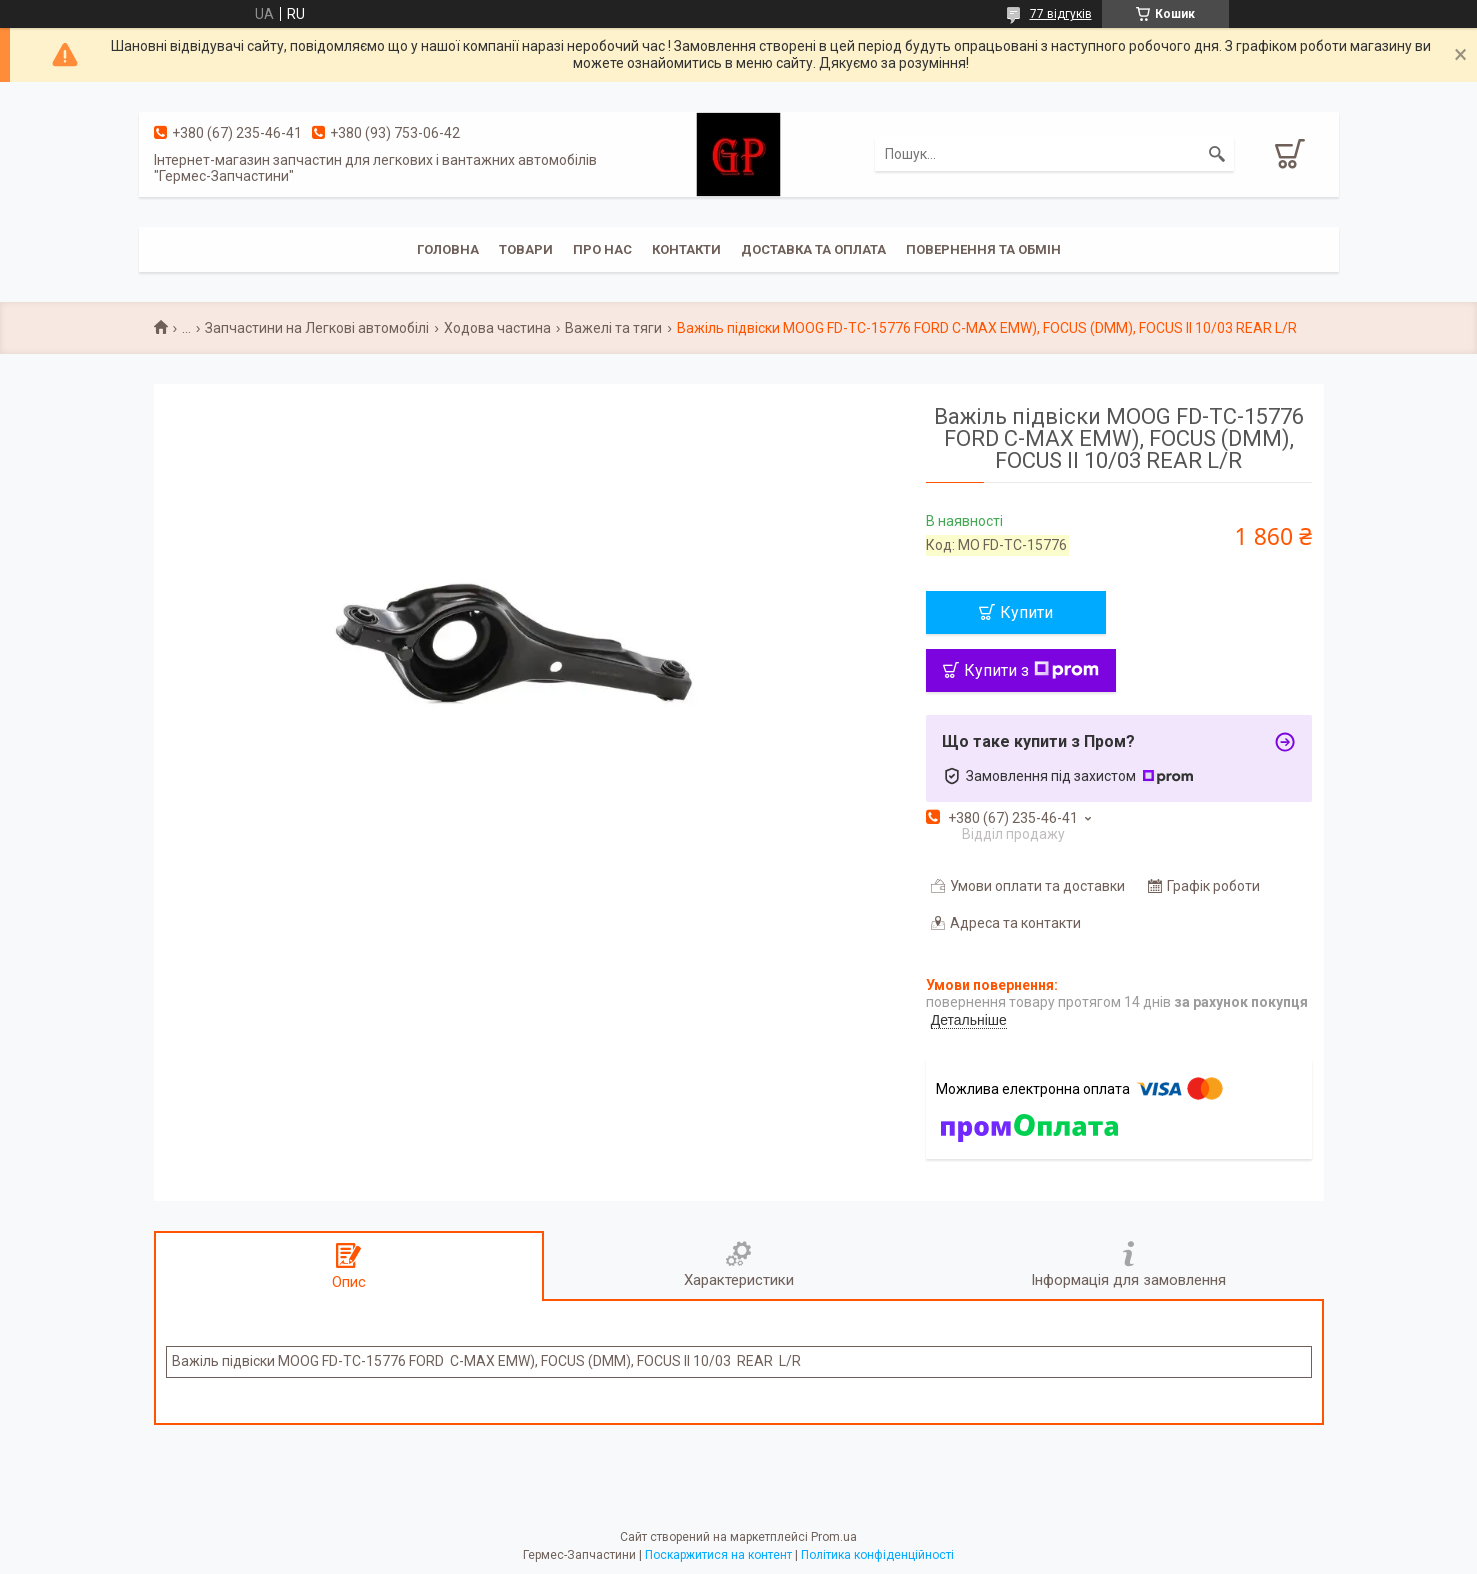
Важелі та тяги (613, 328)
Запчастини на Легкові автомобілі (317, 328)
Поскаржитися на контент (718, 1555)
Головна (448, 249)
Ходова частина (497, 328)
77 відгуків (1061, 14)
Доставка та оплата (813, 249)
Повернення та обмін (983, 249)
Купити (1026, 612)
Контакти (686, 249)
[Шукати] (1217, 154)
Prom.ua (834, 1537)
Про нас (602, 249)
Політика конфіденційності (877, 1555)
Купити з (1031, 670)
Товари (526, 249)
